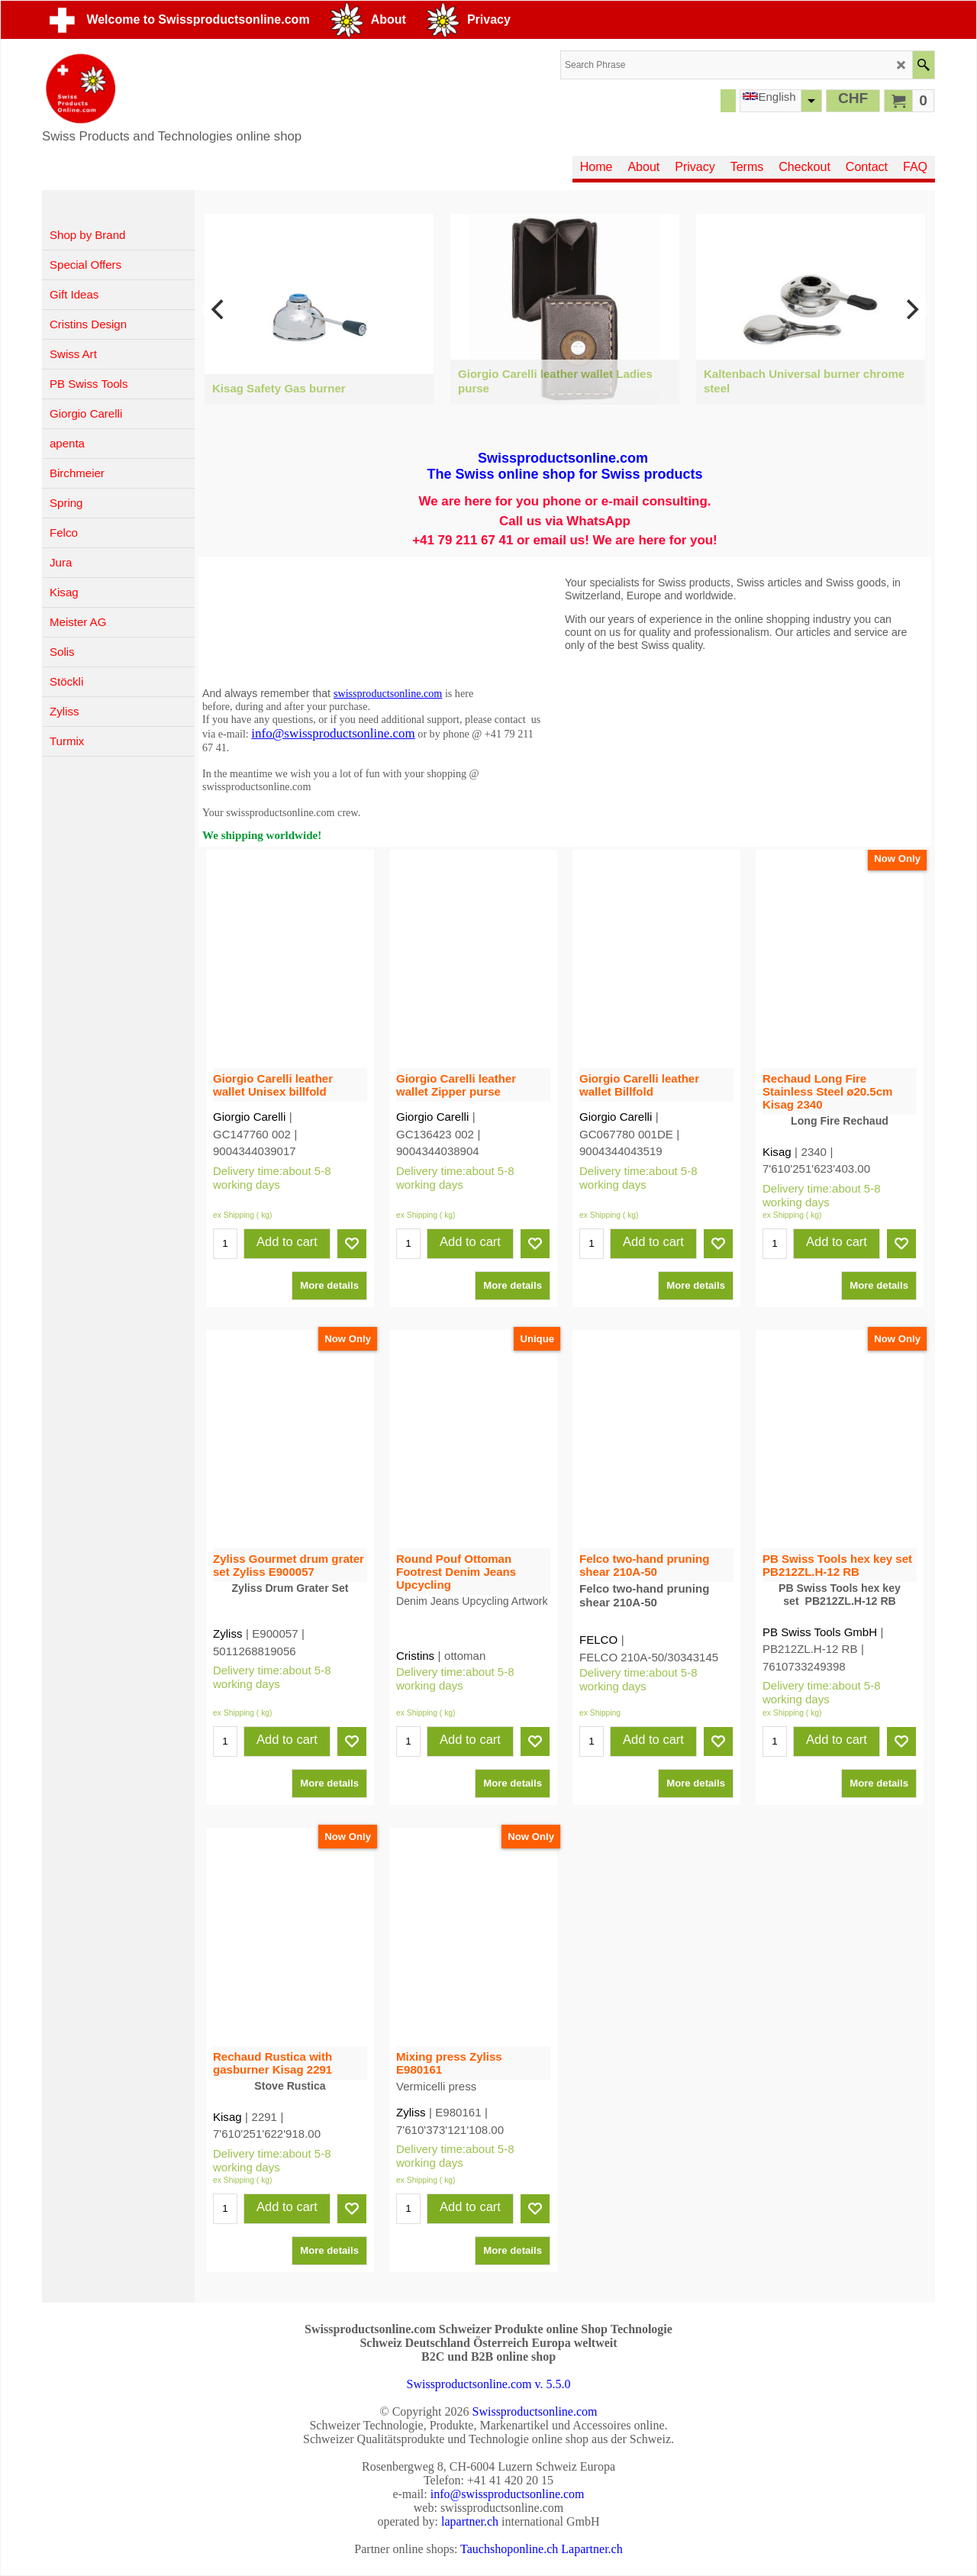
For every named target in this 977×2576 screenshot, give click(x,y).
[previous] (219, 309)
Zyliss (227, 1618)
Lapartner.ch (591, 2548)
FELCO (598, 1625)
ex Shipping (233, 1190)
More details (329, 1261)
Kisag (777, 1151)
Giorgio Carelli (249, 1109)
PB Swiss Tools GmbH (820, 1631)
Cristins (415, 1631)
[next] (910, 309)
